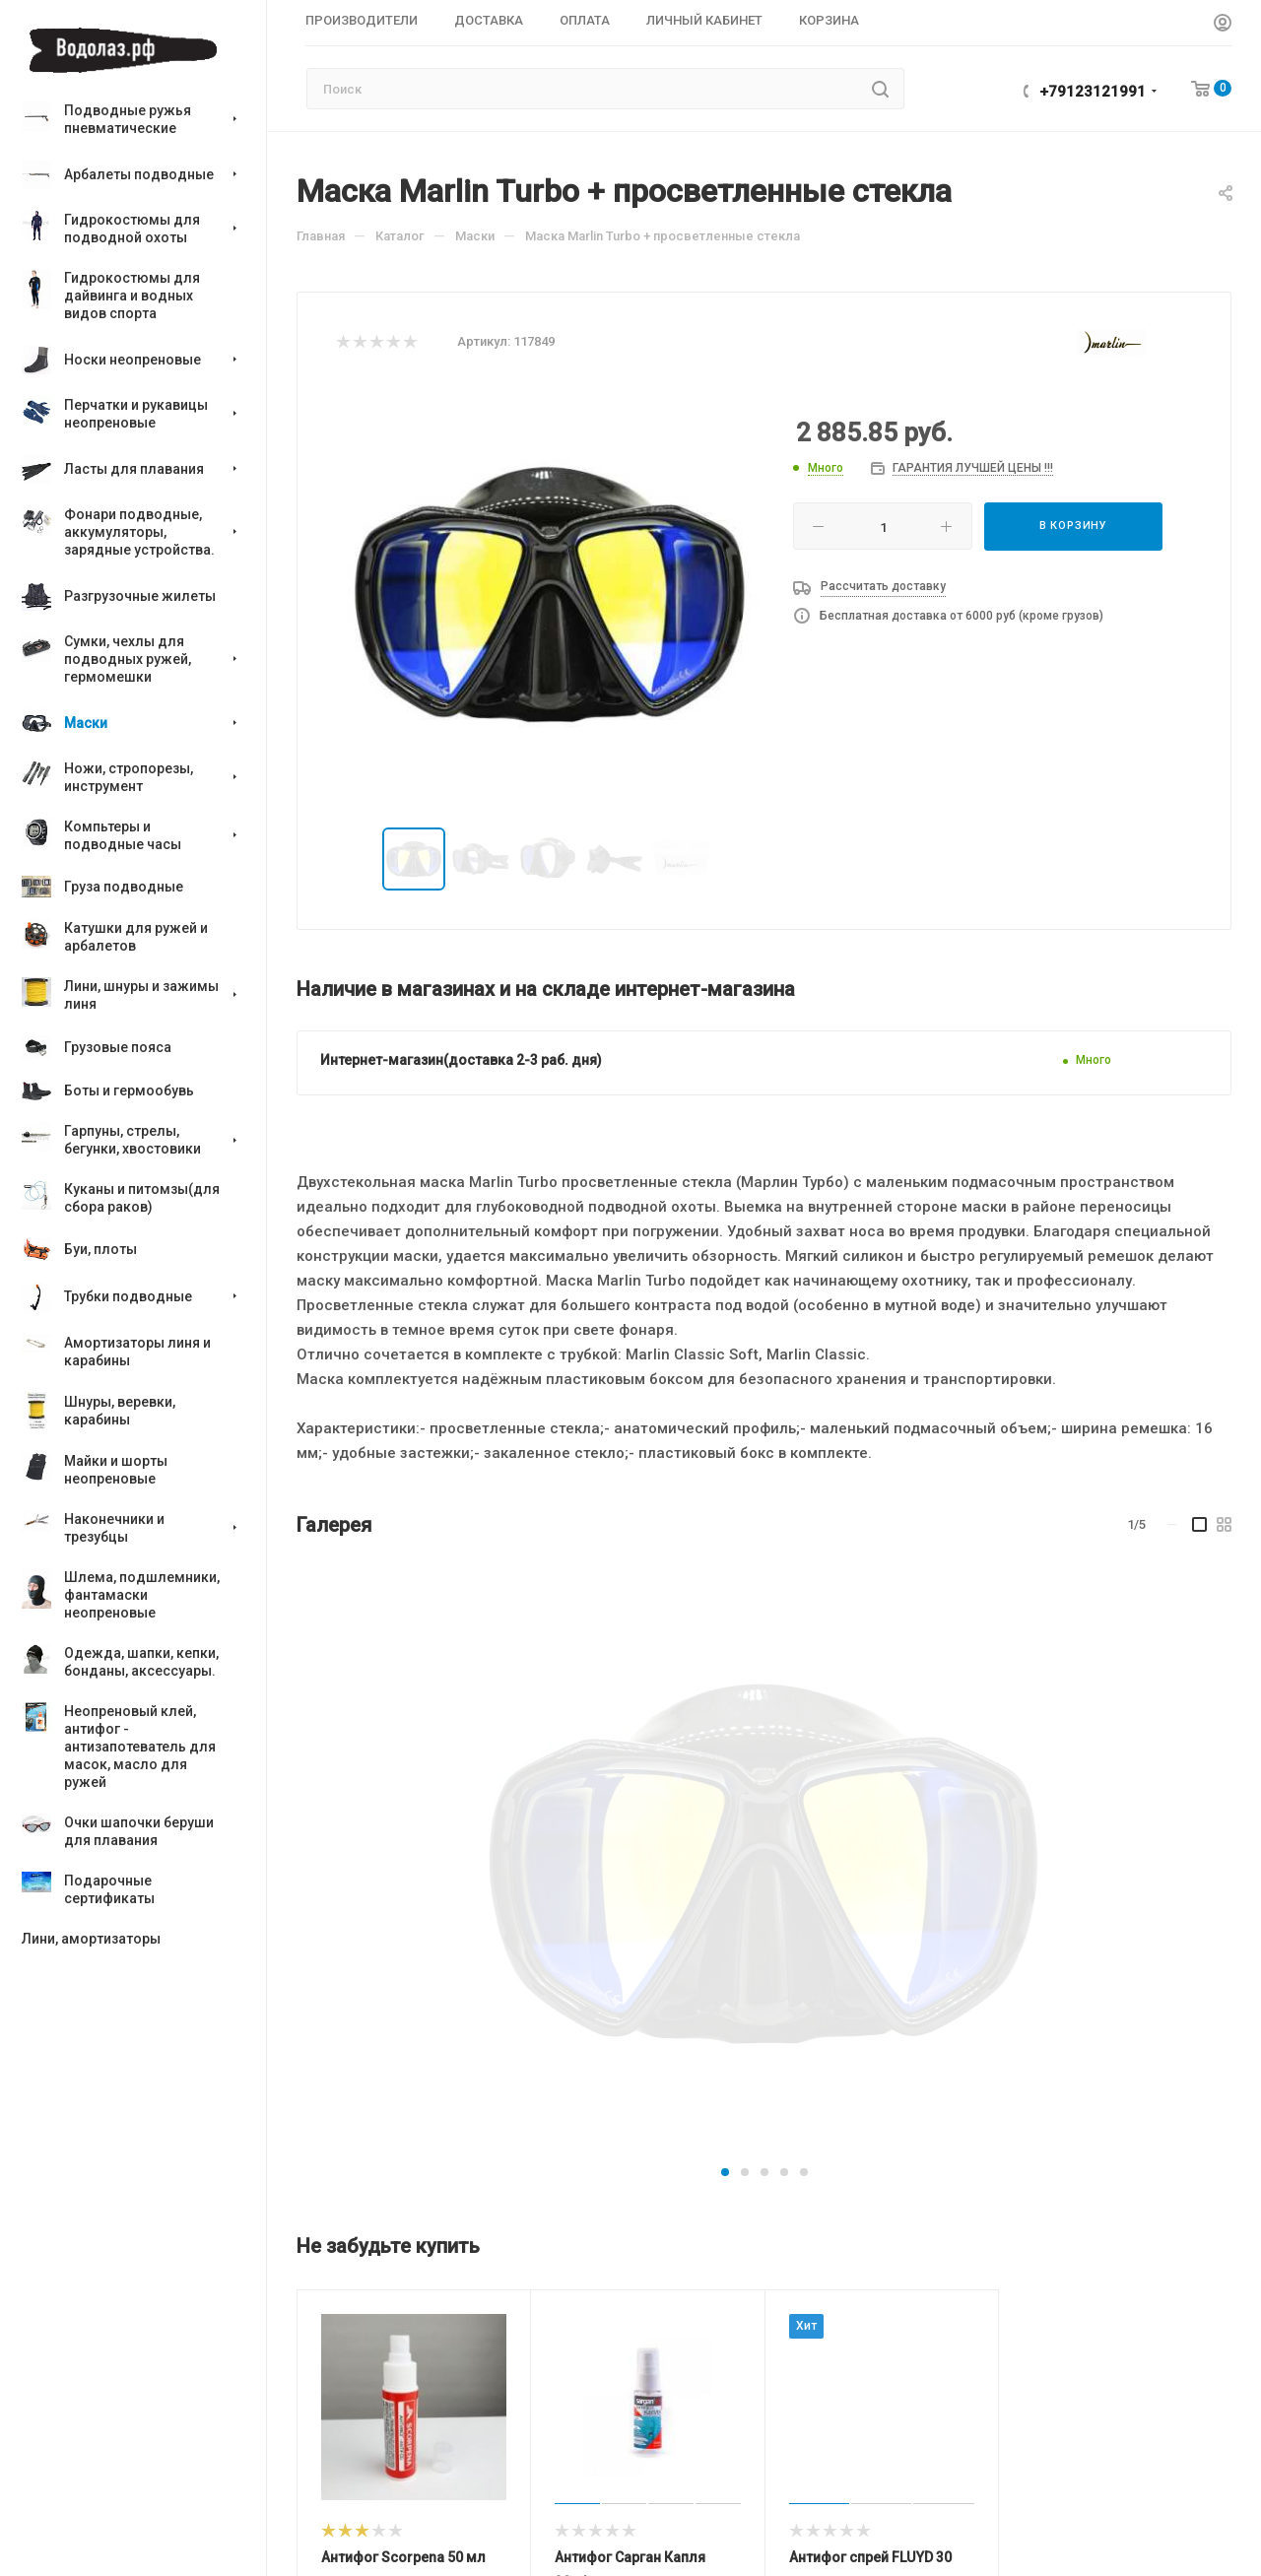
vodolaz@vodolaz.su (1121, 2466)
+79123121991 (1092, 91)
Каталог (328, 2483)
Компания (495, 2483)
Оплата (689, 2490)
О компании (492, 2522)
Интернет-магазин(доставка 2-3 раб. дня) (461, 1060)
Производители (358, 2522)
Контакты (486, 2550)
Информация (718, 2423)
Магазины (699, 2463)
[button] (725, 1628)
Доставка (698, 2518)
